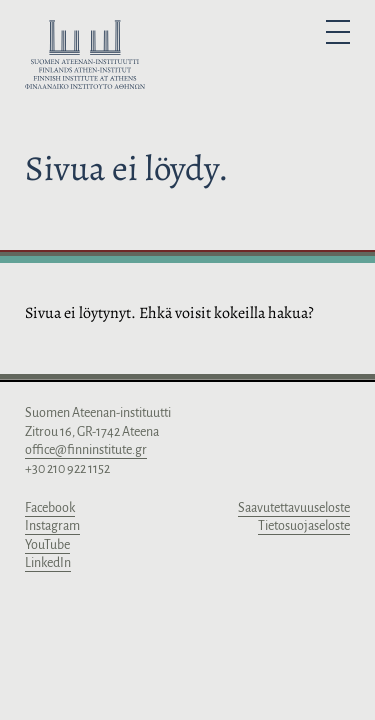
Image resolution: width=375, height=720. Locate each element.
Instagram (52, 526)
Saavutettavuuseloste (294, 508)
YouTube (47, 545)
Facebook (50, 508)
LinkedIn (48, 563)
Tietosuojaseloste (304, 526)
